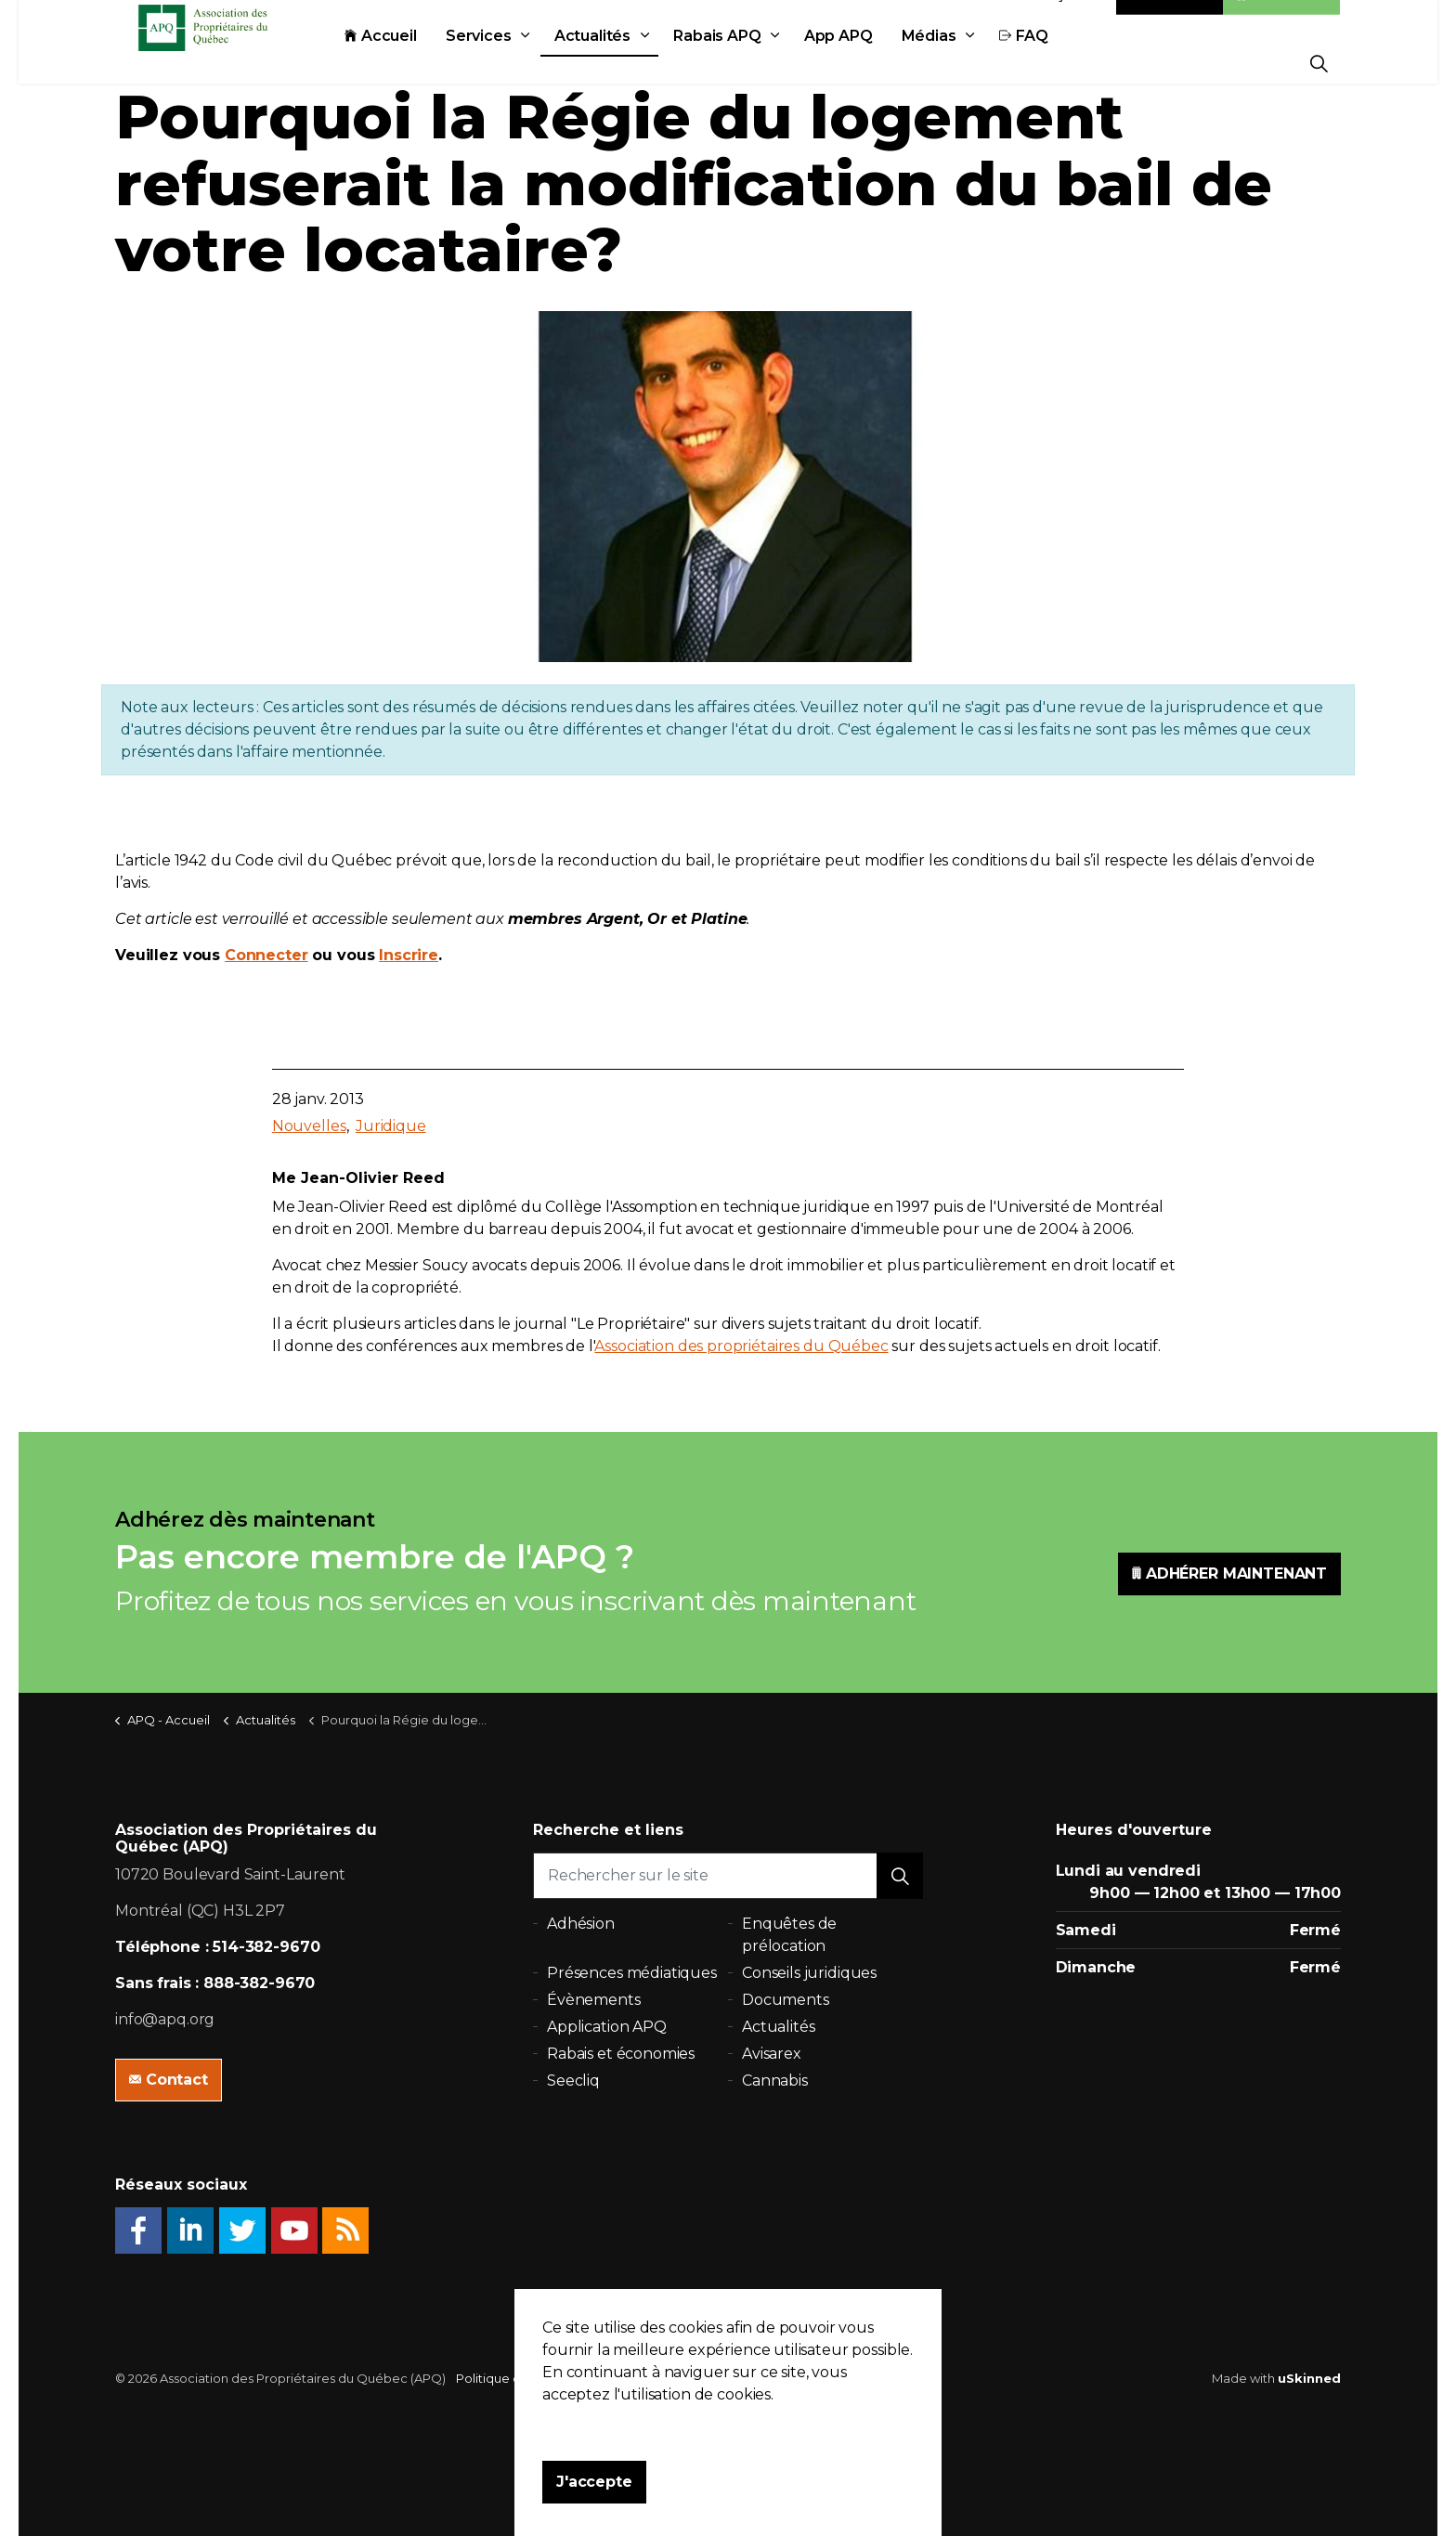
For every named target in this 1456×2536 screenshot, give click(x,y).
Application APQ (607, 2026)
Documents (785, 2000)
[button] (900, 1876)
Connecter (266, 955)
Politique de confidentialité (538, 2378)
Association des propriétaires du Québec (741, 1346)
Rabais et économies (621, 2053)
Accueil (421, 63)
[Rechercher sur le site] (728, 1876)
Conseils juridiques (809, 1973)
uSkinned (1309, 2378)
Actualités (633, 63)
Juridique (391, 1126)
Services (519, 63)
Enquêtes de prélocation (789, 1935)
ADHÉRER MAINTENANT (1229, 1574)
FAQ (1064, 63)
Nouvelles (309, 1126)
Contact (1170, 21)
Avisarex (771, 2053)
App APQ (879, 63)
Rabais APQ (758, 63)
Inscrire (408, 955)
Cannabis (775, 2080)
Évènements (594, 2000)
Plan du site (664, 2378)
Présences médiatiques (632, 1973)
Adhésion (1281, 21)
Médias (969, 63)
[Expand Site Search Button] (1319, 63)
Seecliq (573, 2080)
